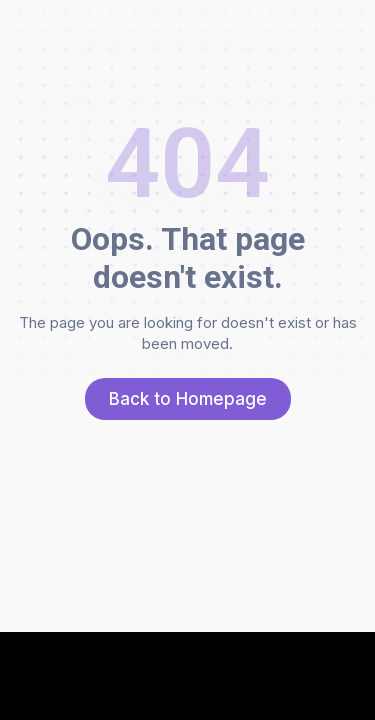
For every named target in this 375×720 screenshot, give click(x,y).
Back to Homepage (188, 399)
